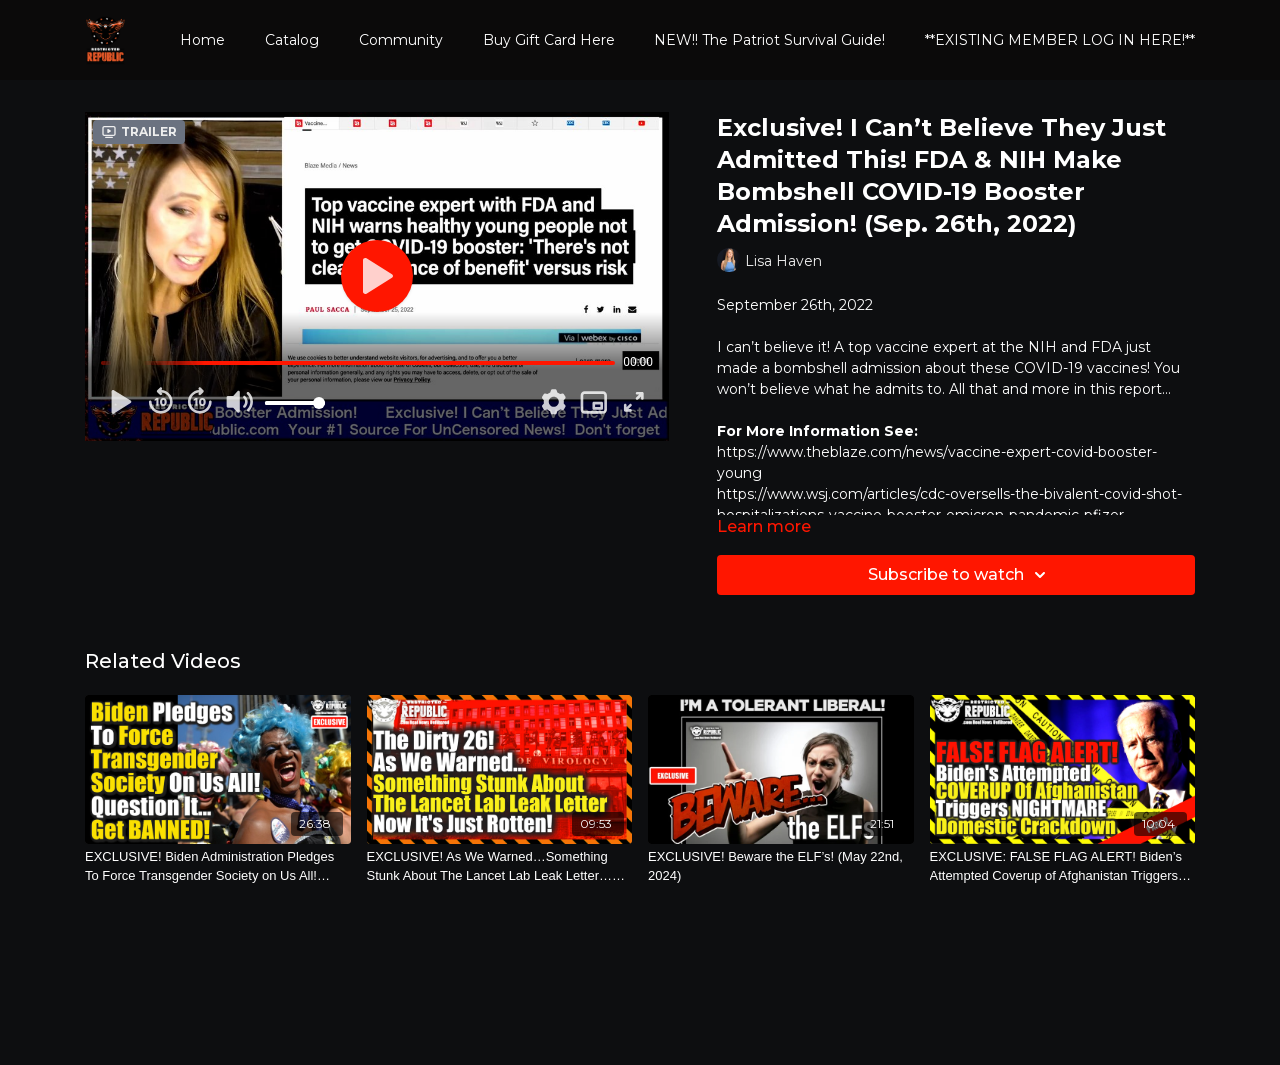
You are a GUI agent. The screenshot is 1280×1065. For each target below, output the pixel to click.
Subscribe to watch (960, 575)
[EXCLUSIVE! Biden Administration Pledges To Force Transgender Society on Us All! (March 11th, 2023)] (218, 866)
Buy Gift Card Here (549, 40)
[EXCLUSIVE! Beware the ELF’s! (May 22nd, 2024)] (781, 866)
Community (401, 40)
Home (202, 40)
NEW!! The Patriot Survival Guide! (769, 40)
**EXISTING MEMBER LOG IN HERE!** (1060, 40)
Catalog (292, 40)
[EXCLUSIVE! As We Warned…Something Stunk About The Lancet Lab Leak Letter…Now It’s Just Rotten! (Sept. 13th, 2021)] (500, 866)
